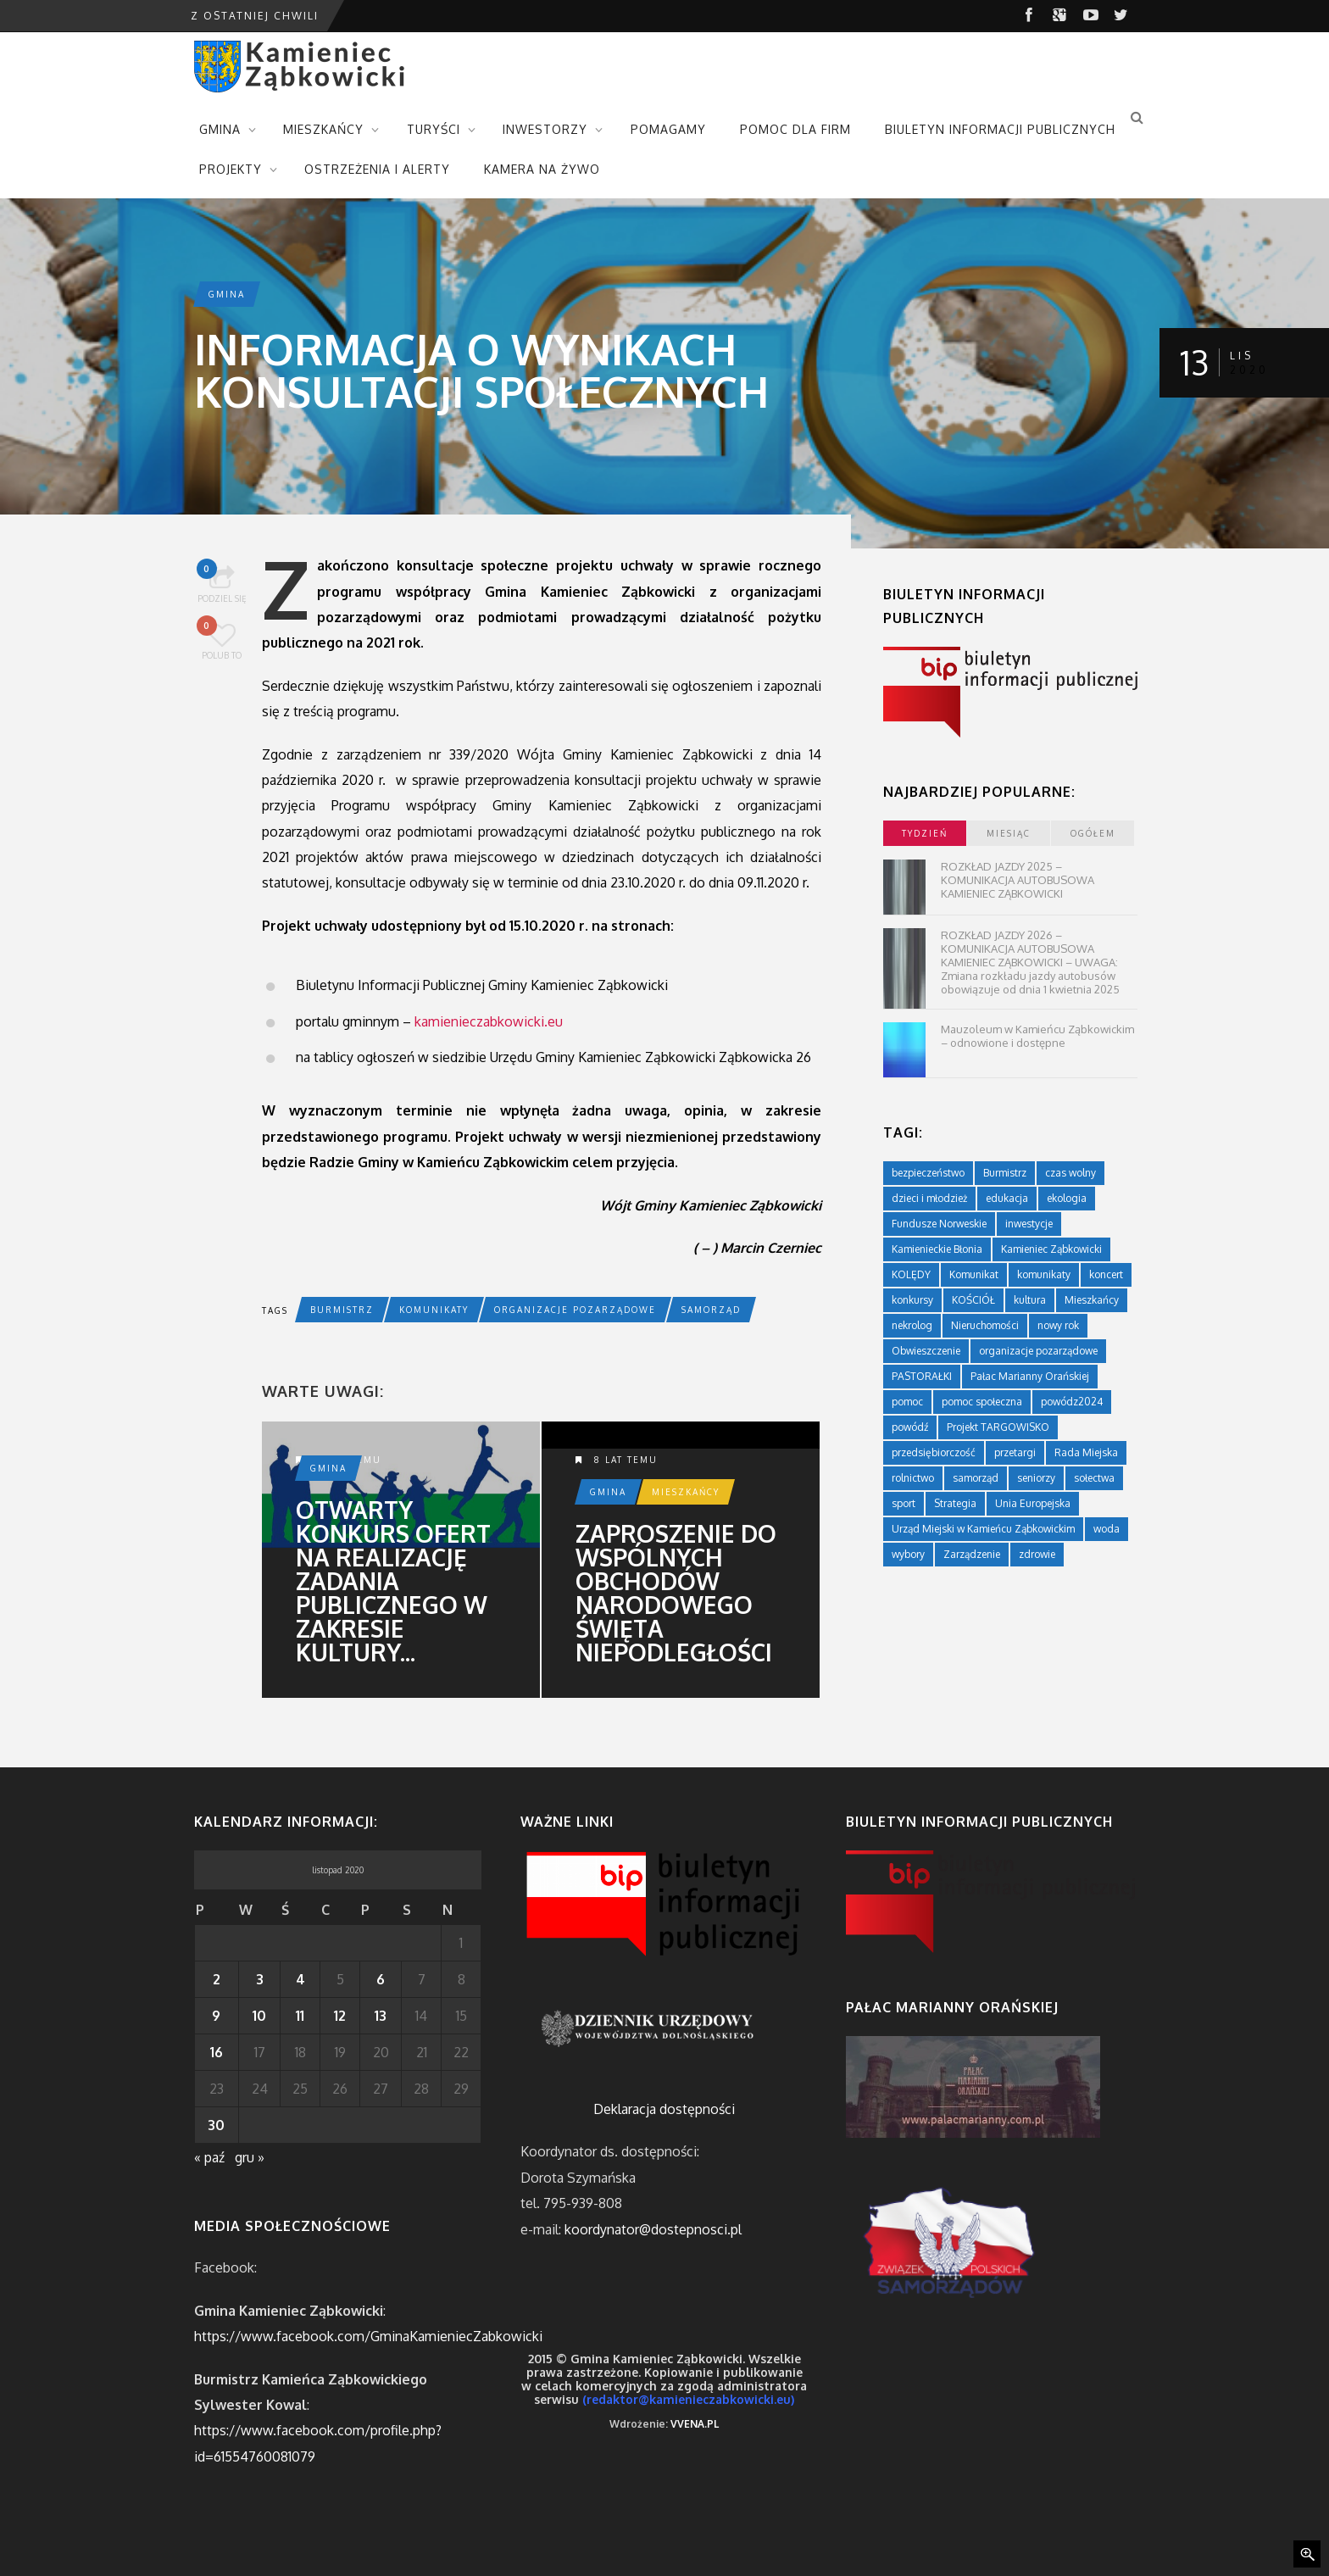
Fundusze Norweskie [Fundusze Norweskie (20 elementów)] (939, 1223)
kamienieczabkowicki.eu (488, 1021)
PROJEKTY (230, 169)
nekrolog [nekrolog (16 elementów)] (912, 1325)
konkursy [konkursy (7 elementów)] (912, 1300)
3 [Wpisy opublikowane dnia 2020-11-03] (260, 1979)
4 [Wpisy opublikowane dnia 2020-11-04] (300, 1979)
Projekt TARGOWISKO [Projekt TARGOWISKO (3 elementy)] (998, 1427)
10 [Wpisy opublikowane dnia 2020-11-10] (259, 2015)
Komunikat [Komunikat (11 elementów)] (973, 1274)
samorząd (711, 1310)
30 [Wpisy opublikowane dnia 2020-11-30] (216, 2125)
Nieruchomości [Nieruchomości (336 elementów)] (985, 1325)
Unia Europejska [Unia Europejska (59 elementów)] (1032, 1503)
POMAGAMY (668, 129)
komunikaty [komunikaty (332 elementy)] (1043, 1274)
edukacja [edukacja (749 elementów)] (1007, 1198)
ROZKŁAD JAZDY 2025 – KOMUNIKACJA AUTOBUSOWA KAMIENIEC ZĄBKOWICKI (1017, 880)
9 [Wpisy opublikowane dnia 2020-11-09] (216, 2015)
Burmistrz (342, 1310)
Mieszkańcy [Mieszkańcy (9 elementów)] (1092, 1300)
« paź (209, 2157)
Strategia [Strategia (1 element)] (955, 1503)
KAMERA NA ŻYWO (542, 169)
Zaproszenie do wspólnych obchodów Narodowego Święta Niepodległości (676, 1593)
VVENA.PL (694, 2423)
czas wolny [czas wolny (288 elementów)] (1070, 1172)
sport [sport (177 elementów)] (903, 1503)
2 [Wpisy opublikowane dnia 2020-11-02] (216, 1979)
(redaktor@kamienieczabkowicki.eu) (688, 2399)
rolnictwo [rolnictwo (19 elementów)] (913, 1478)
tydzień (925, 833)
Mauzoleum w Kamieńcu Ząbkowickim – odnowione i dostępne (1037, 1035)
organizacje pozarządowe (575, 1310)
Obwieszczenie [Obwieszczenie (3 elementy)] (926, 1350)
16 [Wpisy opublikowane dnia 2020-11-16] (216, 2052)
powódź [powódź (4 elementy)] (910, 1427)
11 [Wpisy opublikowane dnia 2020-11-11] (300, 2015)
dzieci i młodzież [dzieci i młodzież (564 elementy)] (929, 1198)
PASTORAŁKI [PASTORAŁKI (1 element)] (922, 1376)
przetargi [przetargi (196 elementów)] (1015, 1452)
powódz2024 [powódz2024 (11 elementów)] (1072, 1401)
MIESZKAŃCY (323, 129)
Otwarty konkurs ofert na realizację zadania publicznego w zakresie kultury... (393, 1581)
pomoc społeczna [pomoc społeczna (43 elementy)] (982, 1401)
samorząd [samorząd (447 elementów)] (975, 1478)
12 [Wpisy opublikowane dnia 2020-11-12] (340, 2015)
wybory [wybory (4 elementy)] (908, 1554)
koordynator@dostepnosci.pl (653, 2229)
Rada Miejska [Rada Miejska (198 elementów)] (1086, 1452)
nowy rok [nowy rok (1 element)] (1058, 1325)
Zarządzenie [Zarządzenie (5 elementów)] (971, 1554)
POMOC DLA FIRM (795, 129)
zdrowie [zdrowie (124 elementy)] (1037, 1554)
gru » (249, 2157)
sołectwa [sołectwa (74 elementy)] (1094, 1478)
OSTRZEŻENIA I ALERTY (377, 169)
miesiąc (1009, 833)
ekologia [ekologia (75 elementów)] (1067, 1198)
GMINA (220, 129)
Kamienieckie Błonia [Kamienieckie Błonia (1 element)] (937, 1249)
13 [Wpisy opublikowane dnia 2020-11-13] (380, 2015)
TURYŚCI (433, 129)
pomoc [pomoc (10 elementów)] (907, 1401)
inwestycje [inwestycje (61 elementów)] (1029, 1223)
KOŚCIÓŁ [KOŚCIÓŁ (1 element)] (973, 1300)
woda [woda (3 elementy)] (1106, 1528)
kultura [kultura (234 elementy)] (1030, 1300)
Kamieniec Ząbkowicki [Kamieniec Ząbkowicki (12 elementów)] (1051, 1249)
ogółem (1092, 833)
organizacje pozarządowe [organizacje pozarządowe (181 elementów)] (1038, 1350)
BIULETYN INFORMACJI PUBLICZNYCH (1000, 129)
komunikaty (434, 1310)
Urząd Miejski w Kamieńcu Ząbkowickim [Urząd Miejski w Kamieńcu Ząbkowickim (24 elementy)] (983, 1528)
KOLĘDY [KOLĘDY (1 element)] (911, 1274)
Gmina (227, 294)
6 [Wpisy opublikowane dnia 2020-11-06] (380, 1979)
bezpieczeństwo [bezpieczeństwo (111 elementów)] (928, 1172)
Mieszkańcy (686, 1492)
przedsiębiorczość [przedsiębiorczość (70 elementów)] (934, 1452)
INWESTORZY (545, 129)
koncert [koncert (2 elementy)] (1106, 1274)
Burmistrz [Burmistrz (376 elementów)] (1004, 1172)
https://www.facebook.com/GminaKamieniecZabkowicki (368, 2336)
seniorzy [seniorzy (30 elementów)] (1036, 1478)
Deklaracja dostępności (664, 2108)
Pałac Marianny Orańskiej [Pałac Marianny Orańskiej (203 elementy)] (1029, 1376)
